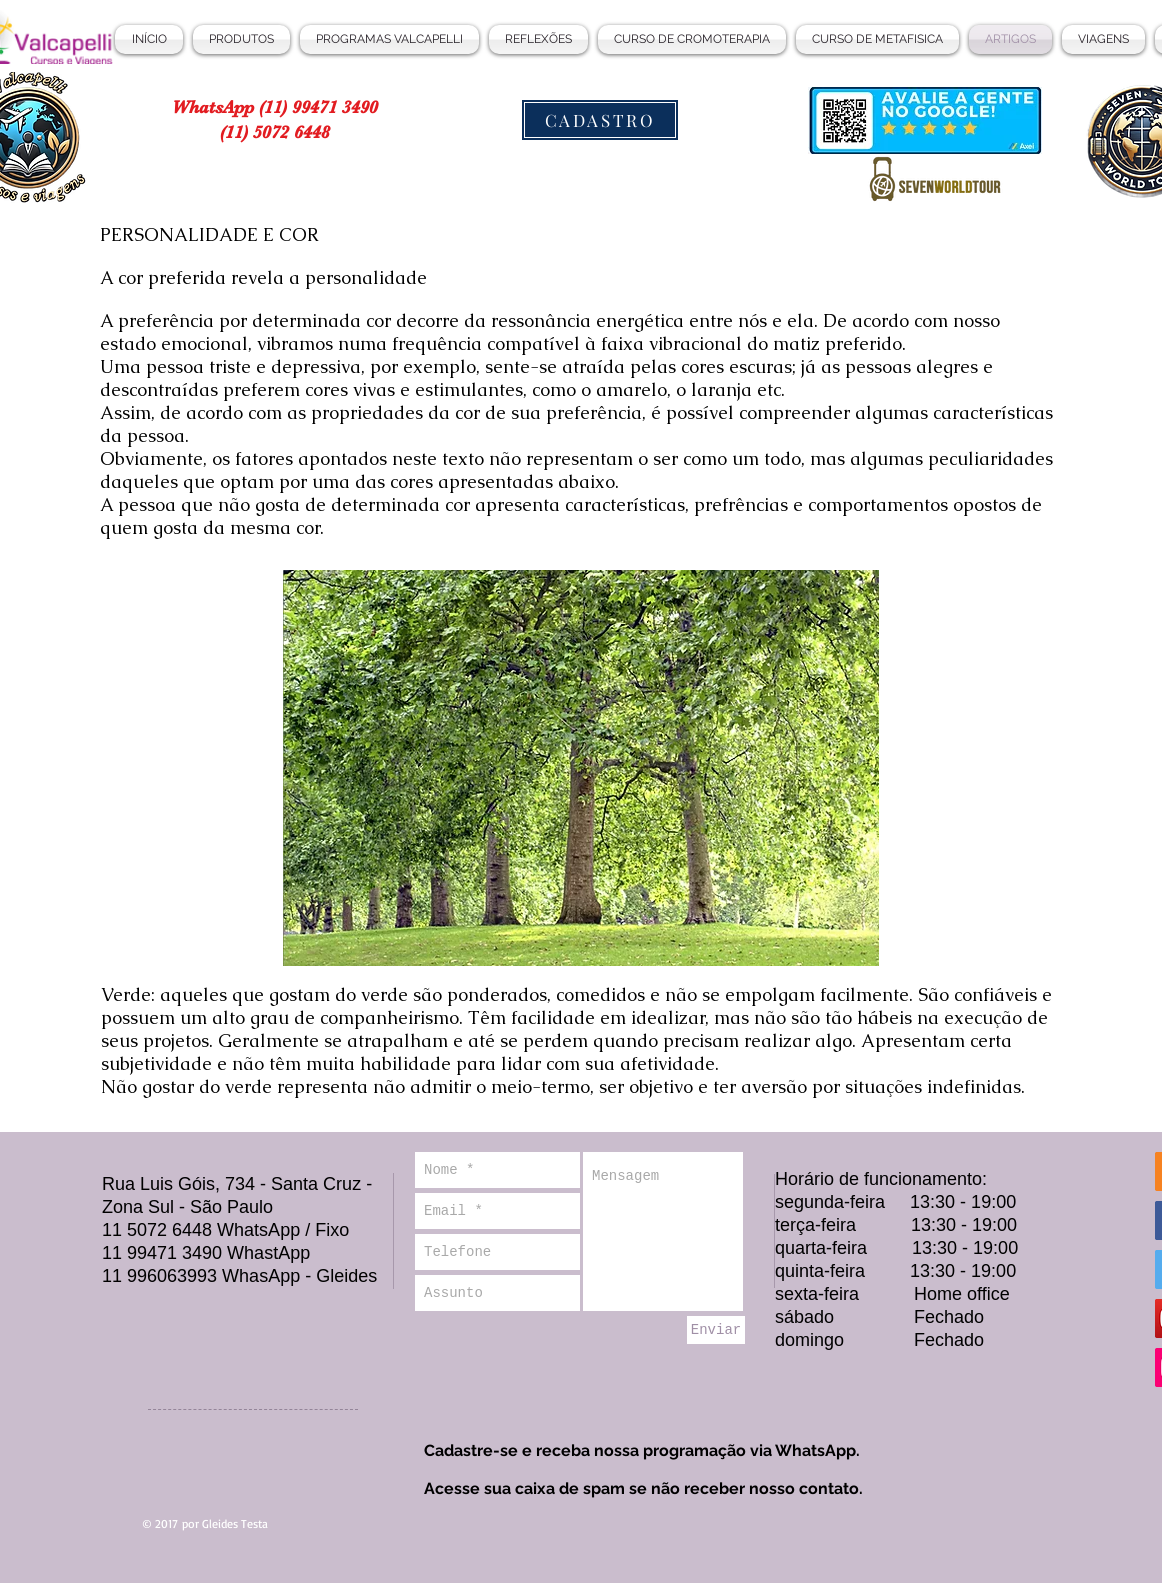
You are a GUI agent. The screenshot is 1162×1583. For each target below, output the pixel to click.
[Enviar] (716, 1330)
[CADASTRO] (600, 120)
